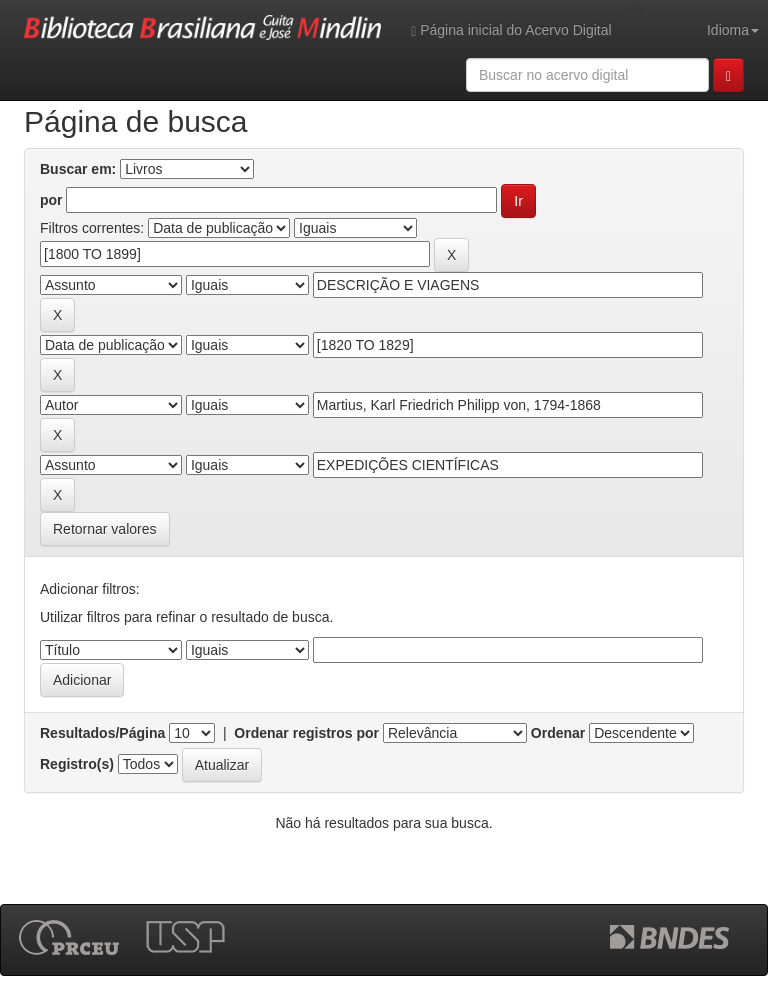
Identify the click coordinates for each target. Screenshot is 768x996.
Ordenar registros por (306, 733)
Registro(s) (77, 764)
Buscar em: (78, 169)
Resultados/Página (102, 733)
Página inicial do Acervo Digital (511, 30)
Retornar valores (105, 529)
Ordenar (558, 733)
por (51, 200)
